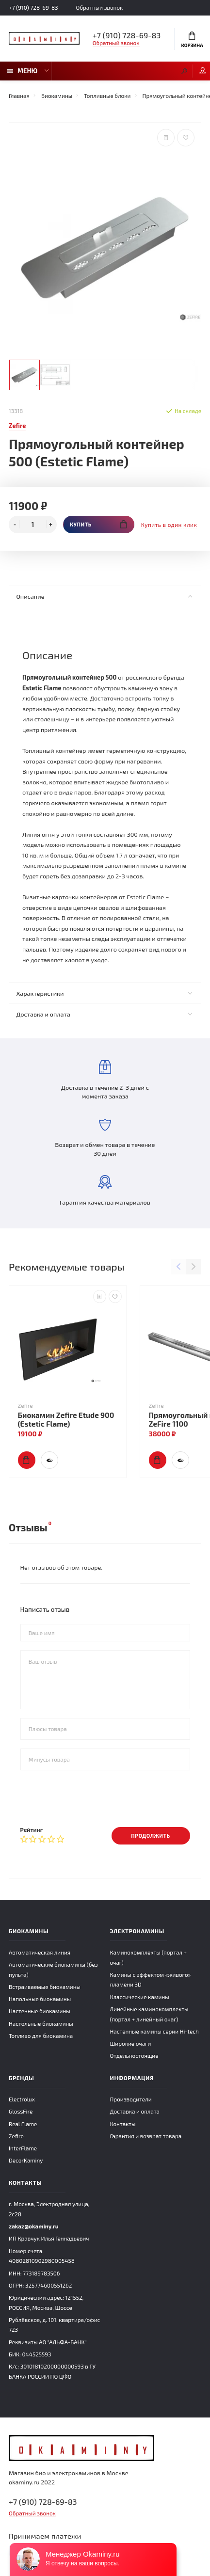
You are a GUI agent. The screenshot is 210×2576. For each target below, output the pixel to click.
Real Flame (23, 2123)
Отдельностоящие (134, 2055)
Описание (104, 596)
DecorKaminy (26, 2160)
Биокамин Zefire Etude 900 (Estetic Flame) (66, 1419)
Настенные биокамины (39, 2010)
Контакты (123, 2123)
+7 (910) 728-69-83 (33, 7)
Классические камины (139, 1996)
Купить (98, 524)
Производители (131, 2099)
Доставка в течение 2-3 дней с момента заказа (105, 1080)
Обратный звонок (99, 7)
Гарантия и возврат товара (146, 2135)
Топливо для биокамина (41, 2035)
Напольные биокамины (40, 1998)
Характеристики (104, 993)
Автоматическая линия (39, 1952)
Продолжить (150, 1835)
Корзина (192, 40)
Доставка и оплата (104, 1014)
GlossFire (20, 2111)
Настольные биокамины (41, 2023)
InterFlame (23, 2148)
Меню (22, 71)
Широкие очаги (130, 2043)
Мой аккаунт (202, 70)
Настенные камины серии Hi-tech (154, 2031)
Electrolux (22, 2099)
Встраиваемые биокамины (45, 1986)
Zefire (16, 2135)
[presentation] (94, 1798)
